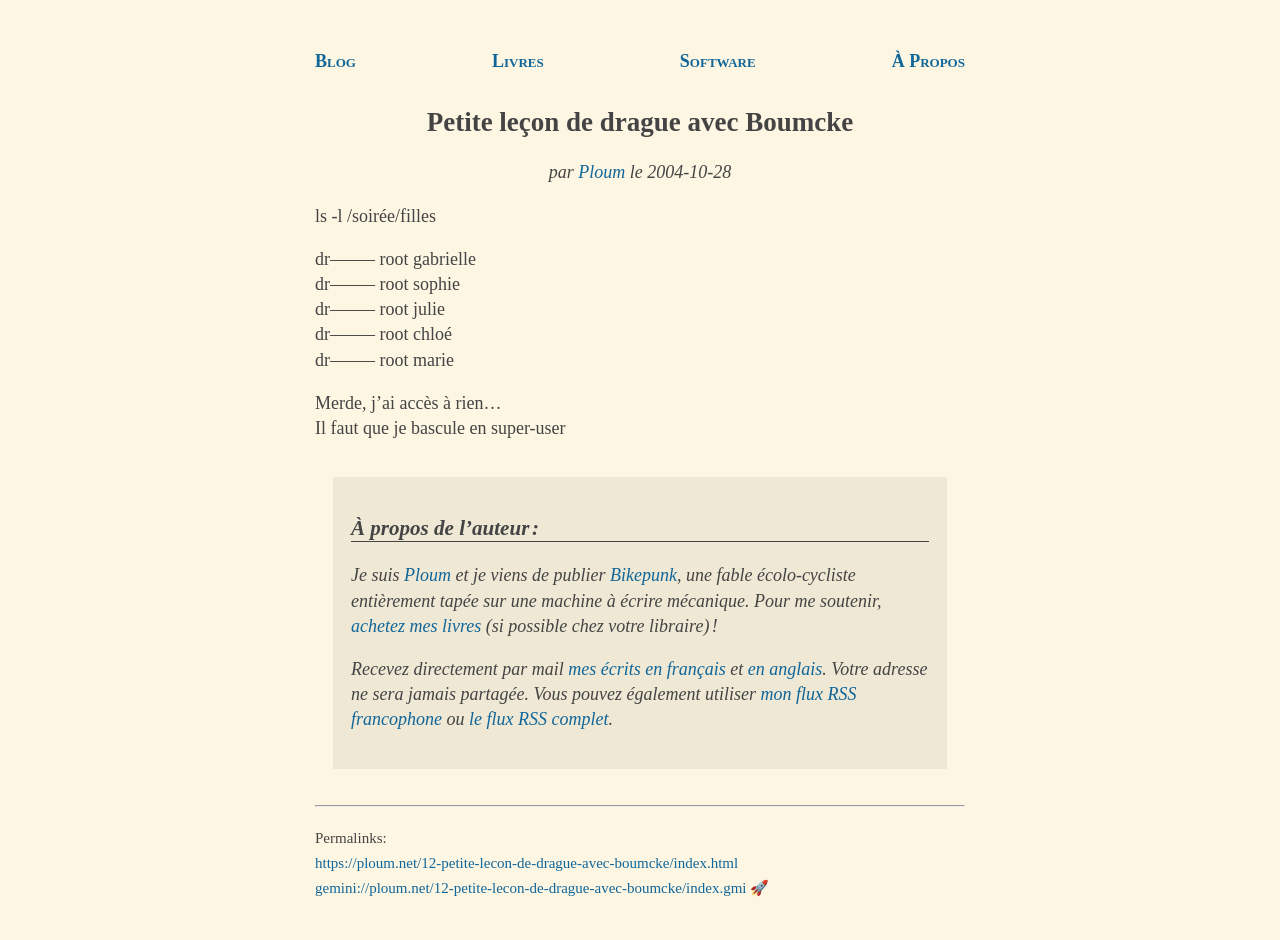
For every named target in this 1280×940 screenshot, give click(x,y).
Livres (518, 61)
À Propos (928, 61)
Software (718, 61)
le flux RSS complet (538, 719)
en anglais (785, 669)
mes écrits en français (646, 669)
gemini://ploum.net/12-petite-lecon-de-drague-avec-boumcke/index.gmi (531, 888)
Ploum (601, 172)
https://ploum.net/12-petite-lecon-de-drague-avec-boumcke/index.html (526, 863)
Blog (335, 61)
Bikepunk (643, 575)
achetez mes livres (416, 626)
